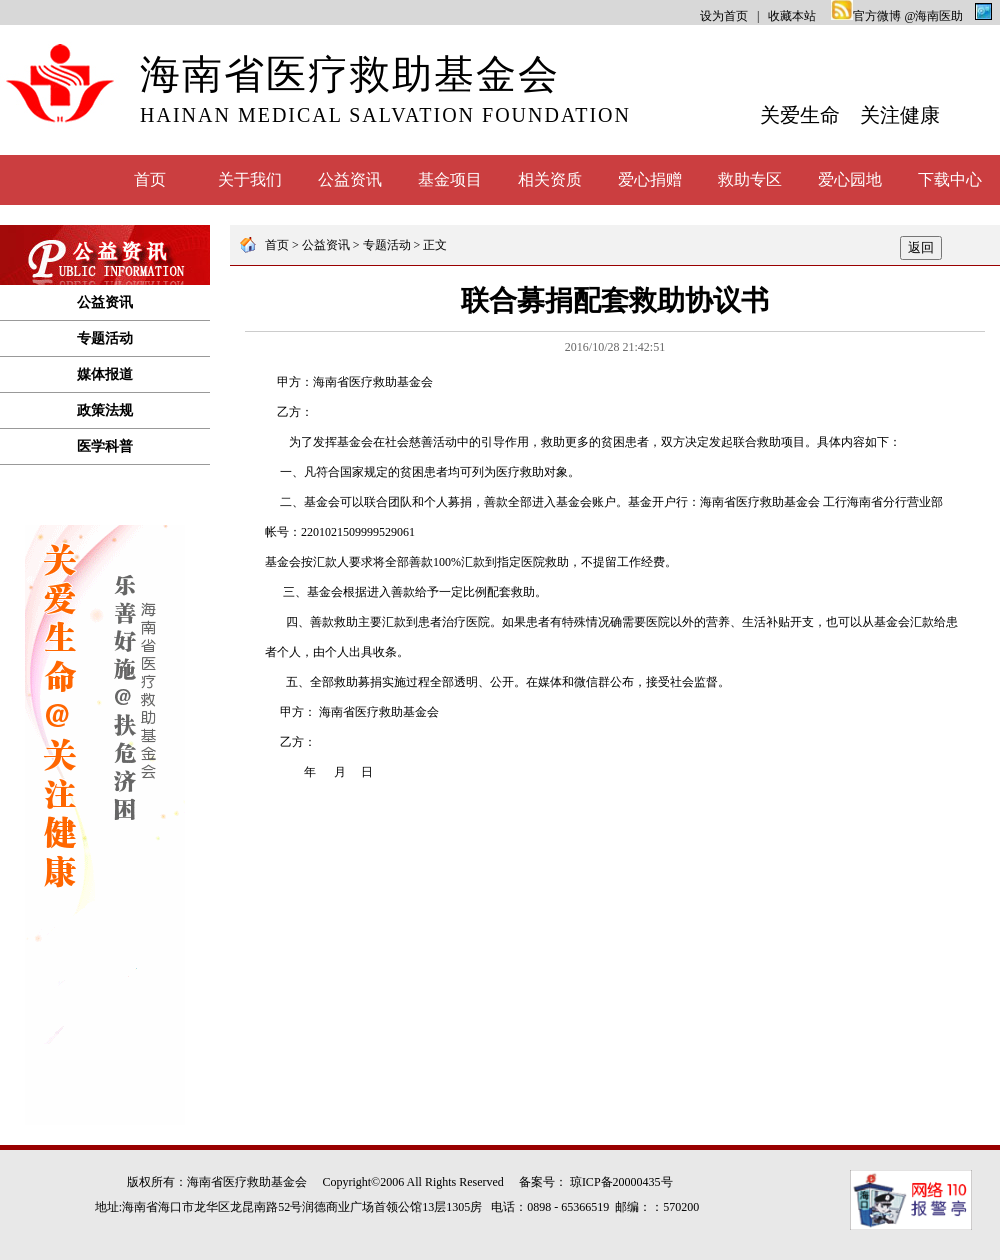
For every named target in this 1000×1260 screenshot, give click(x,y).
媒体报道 (105, 374)
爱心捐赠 (650, 179)
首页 (150, 179)
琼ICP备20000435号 (621, 1182)
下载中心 (950, 179)
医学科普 (105, 446)
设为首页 (724, 16)
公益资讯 (350, 179)
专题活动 (105, 338)
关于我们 (250, 179)
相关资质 (550, 179)
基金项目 (450, 179)
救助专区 (750, 179)
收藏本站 (792, 16)
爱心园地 (850, 179)
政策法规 (105, 410)
